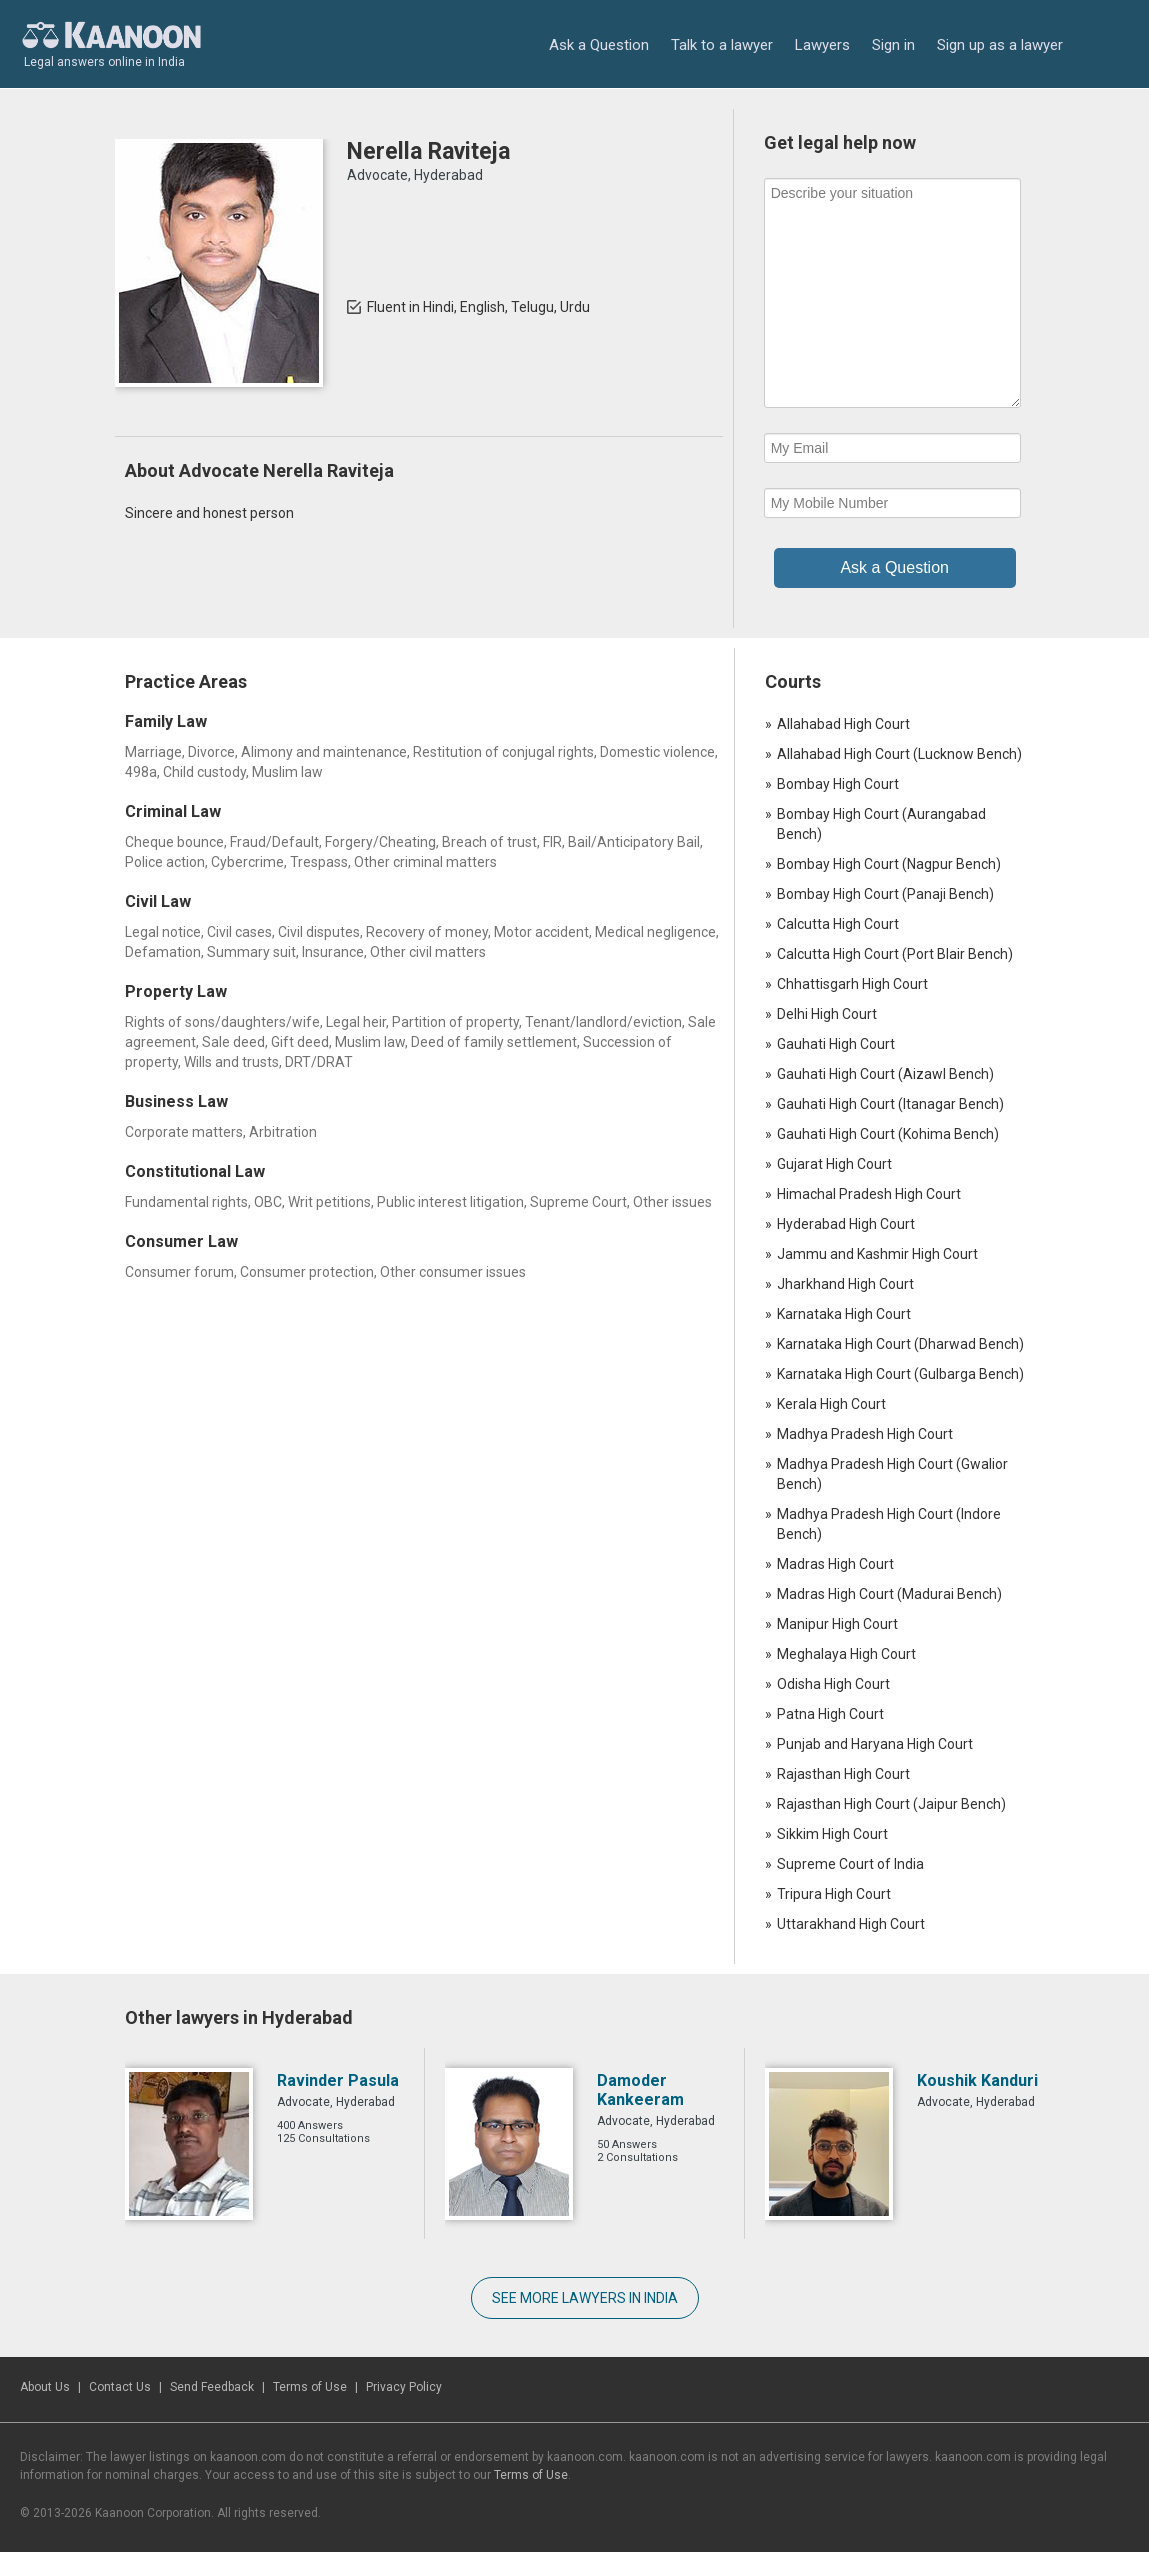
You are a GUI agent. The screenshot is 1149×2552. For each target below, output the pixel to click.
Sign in (893, 45)
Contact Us (120, 2387)
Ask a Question (599, 45)
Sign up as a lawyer (1000, 45)
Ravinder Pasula (338, 2080)
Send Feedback (212, 2387)
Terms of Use (310, 2387)
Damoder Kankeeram (640, 2090)
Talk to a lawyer (722, 45)
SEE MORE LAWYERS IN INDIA (585, 2298)
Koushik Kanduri (977, 2080)
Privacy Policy (404, 2387)
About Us (45, 2387)
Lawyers (822, 45)
